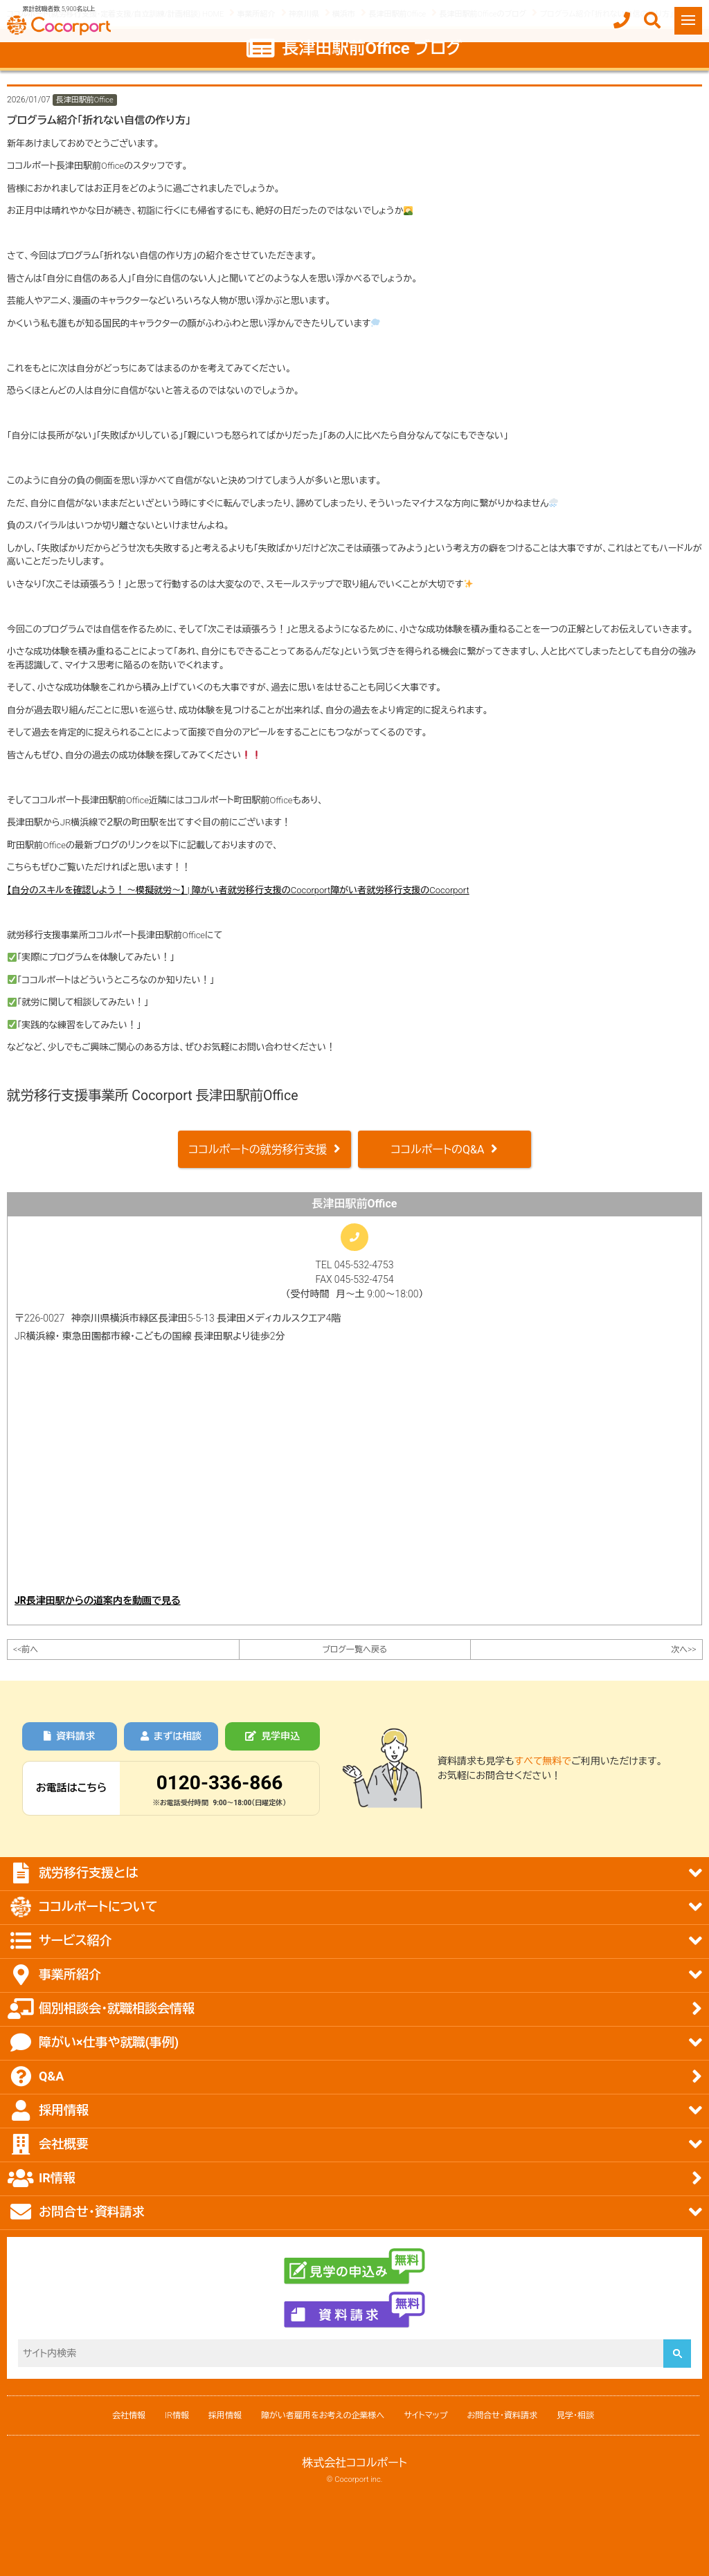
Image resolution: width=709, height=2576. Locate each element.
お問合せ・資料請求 (502, 2415)
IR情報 (177, 2415)
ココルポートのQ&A (438, 1149)
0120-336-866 (219, 1782)
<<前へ (25, 1649)
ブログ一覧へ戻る (354, 1649)
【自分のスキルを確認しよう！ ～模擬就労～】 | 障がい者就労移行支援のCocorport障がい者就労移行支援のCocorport (238, 890)
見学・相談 (575, 2415)
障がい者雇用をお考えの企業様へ (322, 2415)
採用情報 (225, 2415)
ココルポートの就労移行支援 (257, 1149)
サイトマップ (425, 2415)
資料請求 (69, 1736)
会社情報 (128, 2415)
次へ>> (683, 1649)
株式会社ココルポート (354, 2462)
